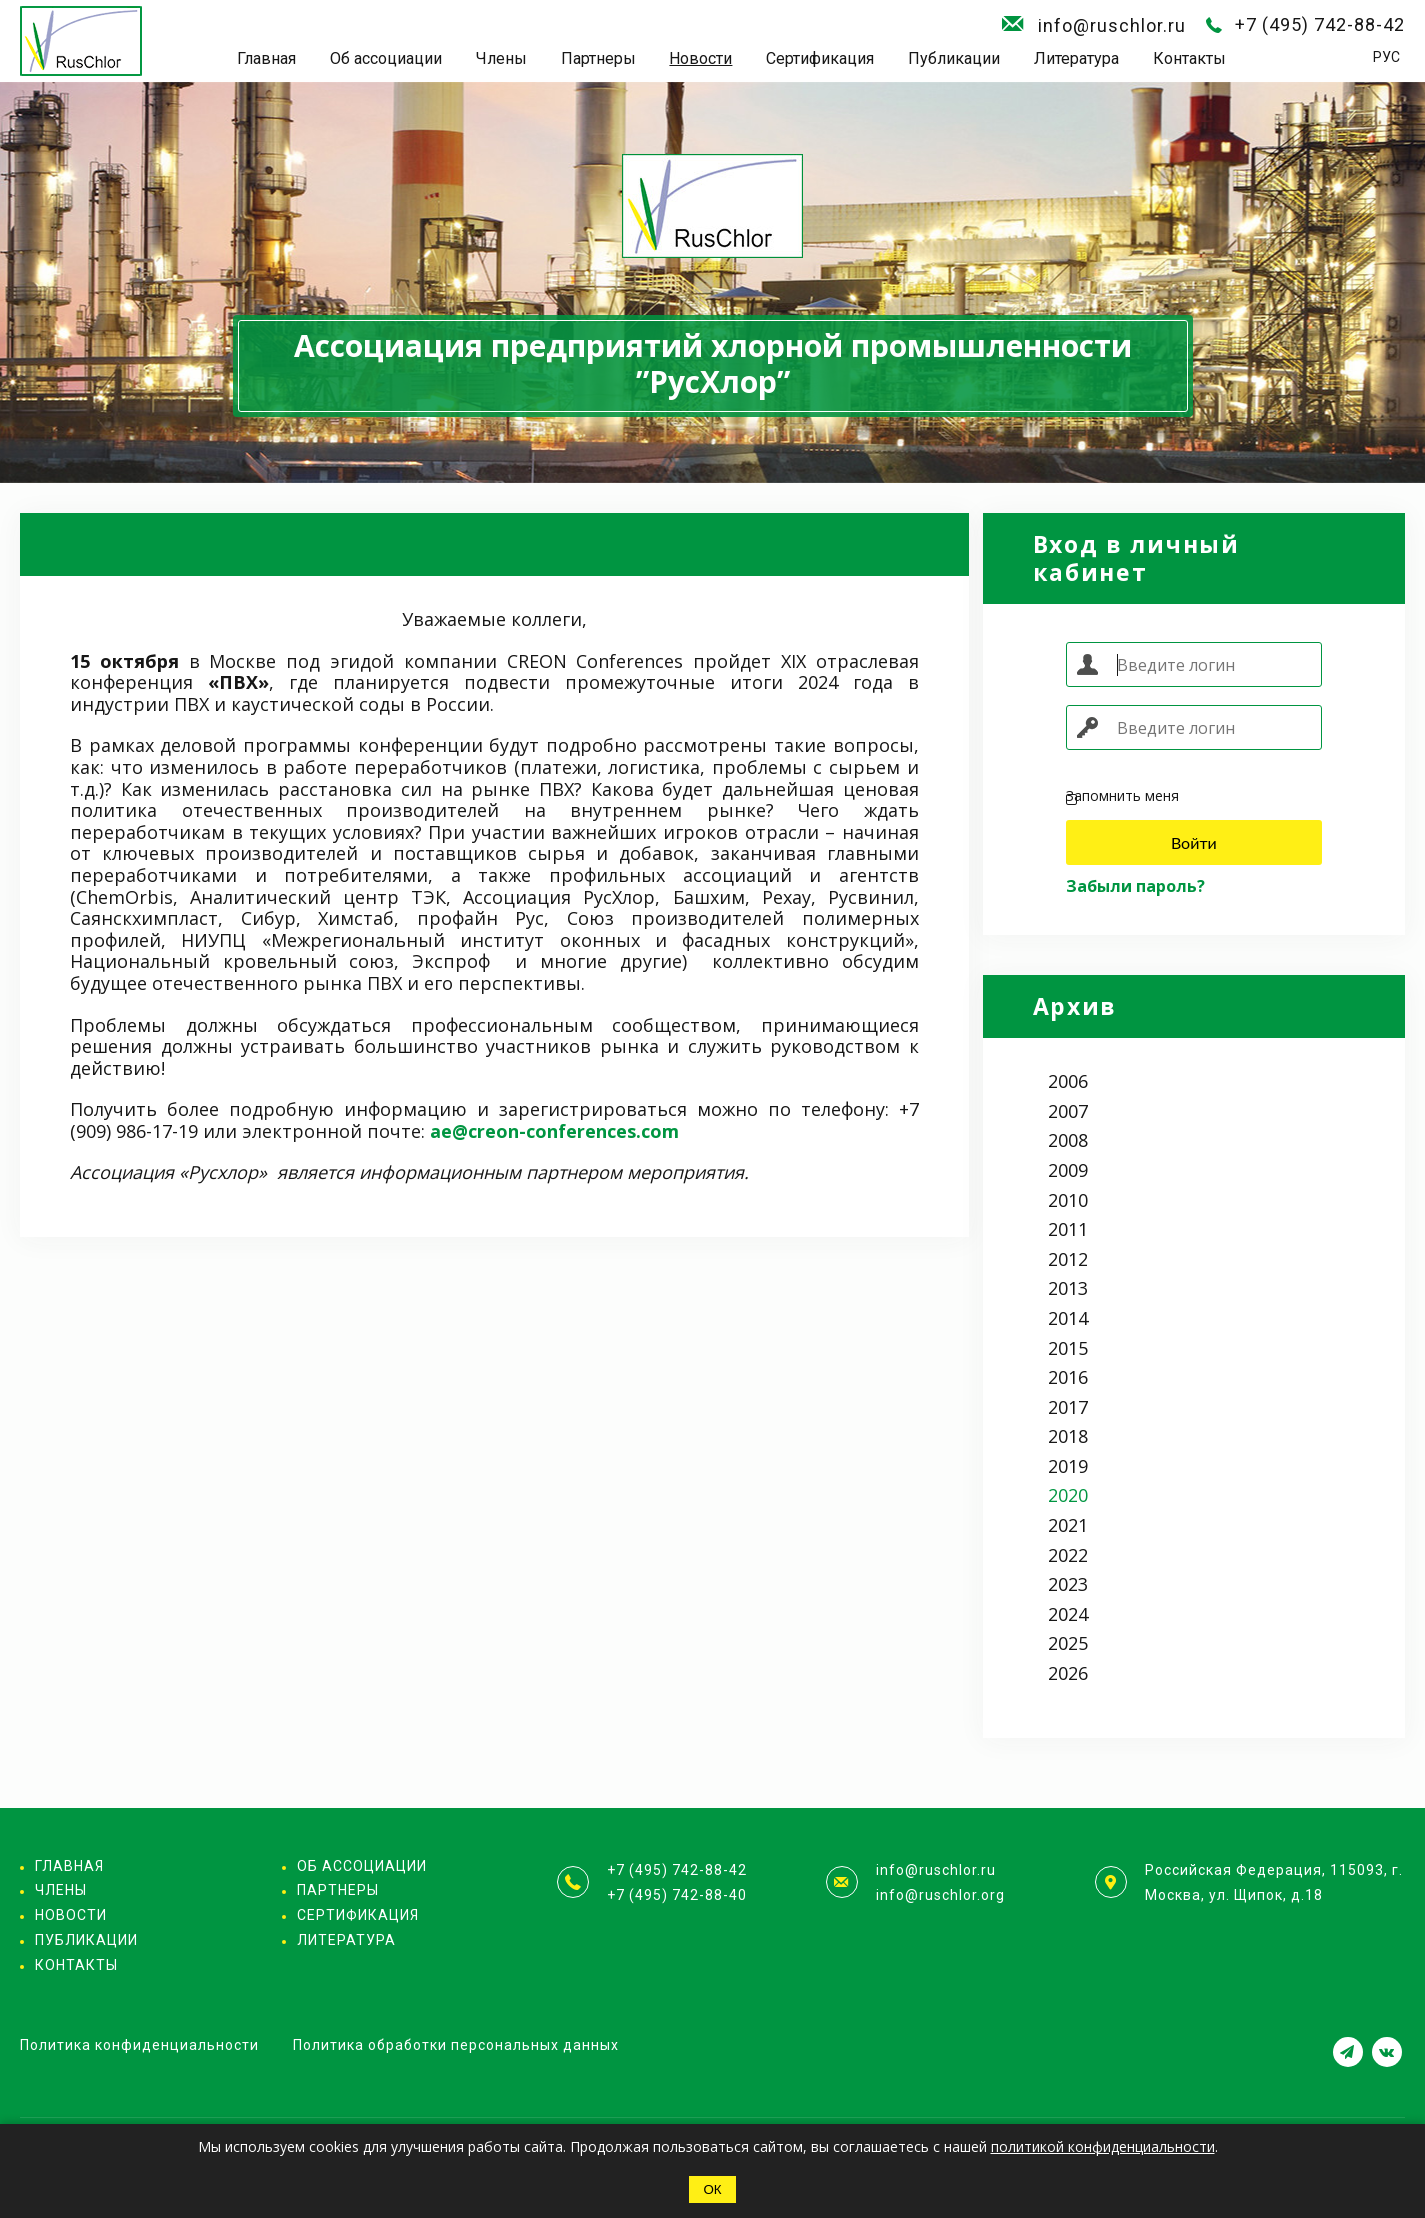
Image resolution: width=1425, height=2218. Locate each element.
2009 (1068, 1170)
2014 (1068, 1318)
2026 (1068, 1673)
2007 (1068, 1111)
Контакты (1189, 58)
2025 (1068, 1643)
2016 (1068, 1377)
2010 (1068, 1200)
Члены (501, 58)
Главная (266, 58)
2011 (1068, 1229)
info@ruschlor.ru (1112, 25)
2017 (1068, 1407)
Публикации (954, 58)
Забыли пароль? (1135, 886)
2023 (1068, 1584)
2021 (1068, 1525)
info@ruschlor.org (940, 1895)
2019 (1068, 1466)
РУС (1386, 57)
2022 (1068, 1555)
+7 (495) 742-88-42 (1320, 24)
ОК (712, 2189)
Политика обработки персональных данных (456, 2045)
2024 (1068, 1614)
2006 (1068, 1081)
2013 (1068, 1288)
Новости (700, 58)
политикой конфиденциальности (1103, 2146)
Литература (1076, 58)
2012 (1068, 1259)
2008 (1068, 1140)
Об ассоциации (386, 58)
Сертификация (820, 58)
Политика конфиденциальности (139, 2045)
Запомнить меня (1122, 796)
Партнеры (598, 58)
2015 (1068, 1348)
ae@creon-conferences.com (554, 1131)
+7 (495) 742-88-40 (677, 1895)
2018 (1068, 1436)
